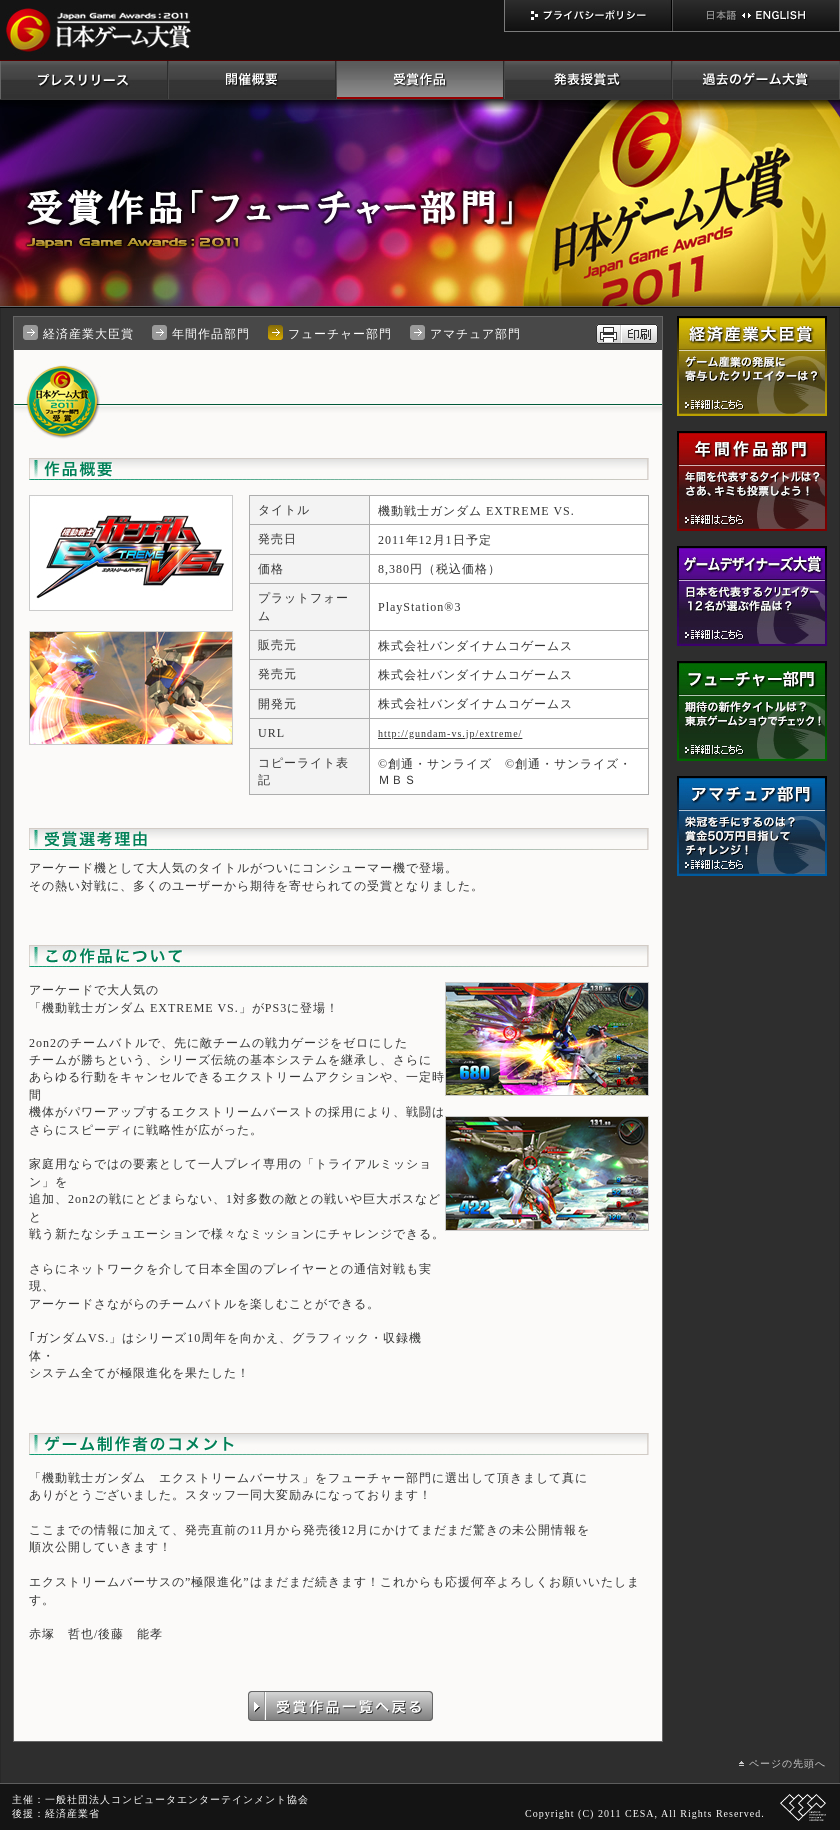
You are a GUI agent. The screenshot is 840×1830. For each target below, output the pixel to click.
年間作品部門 (211, 334)
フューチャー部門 (340, 334)
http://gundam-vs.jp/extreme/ (450, 733)
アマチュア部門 (475, 334)
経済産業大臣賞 (88, 334)
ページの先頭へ (787, 1763)
